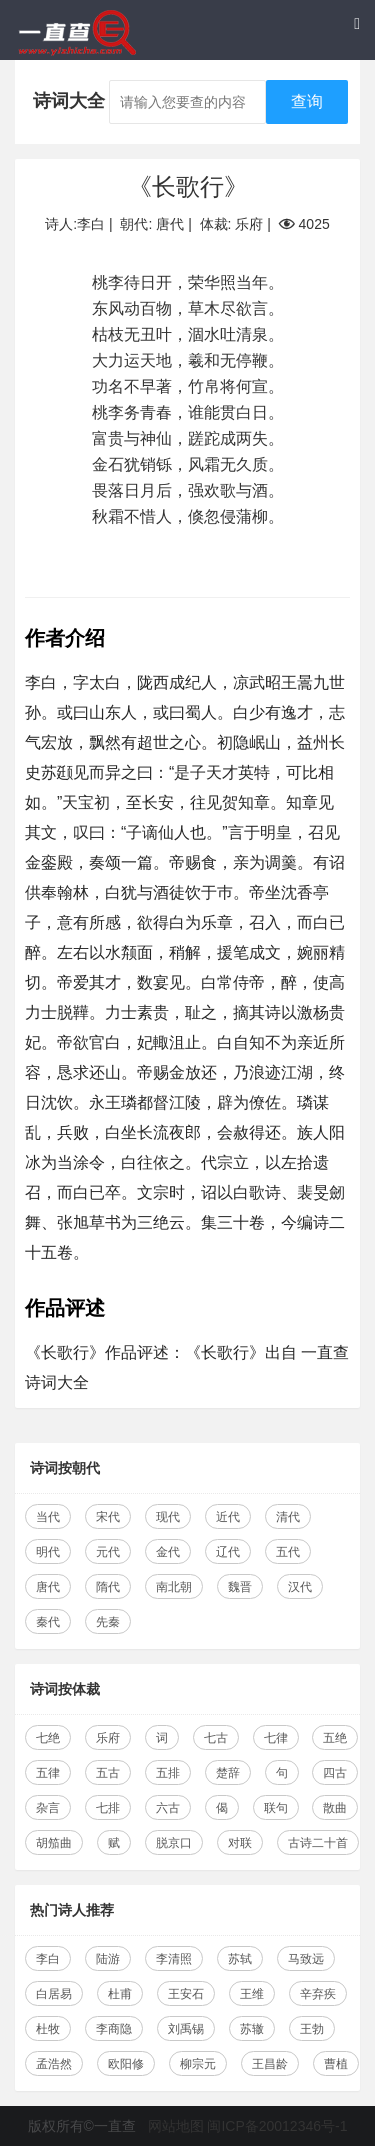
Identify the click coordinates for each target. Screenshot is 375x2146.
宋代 (108, 1517)
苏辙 (252, 2029)
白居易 (54, 1994)
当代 (48, 1517)
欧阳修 (126, 2064)
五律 (48, 1773)
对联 (240, 1843)
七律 (276, 1738)
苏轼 (240, 1959)
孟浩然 (54, 2064)
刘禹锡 (186, 2029)
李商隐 (114, 2029)
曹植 (336, 2064)
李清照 (174, 1959)
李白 (48, 1959)
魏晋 (240, 1587)
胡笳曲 (54, 1843)
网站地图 (176, 2126)
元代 (108, 1552)
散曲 (335, 1808)
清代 (288, 1517)
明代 (48, 1552)
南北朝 (174, 1587)
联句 (276, 1808)
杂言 (48, 1808)
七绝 (48, 1738)
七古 (216, 1738)
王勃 (312, 2029)
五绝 (335, 1738)
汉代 (300, 1587)
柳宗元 (198, 2064)
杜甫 (120, 1994)
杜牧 (48, 2029)
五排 (168, 1773)
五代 (288, 1552)
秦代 (48, 1622)
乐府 (108, 1738)
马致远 (306, 1959)
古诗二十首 (318, 1843)
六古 (168, 1808)
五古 (108, 1773)
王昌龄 (270, 2064)
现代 (168, 1517)
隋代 (108, 1587)
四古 (335, 1773)
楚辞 (228, 1773)
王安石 (186, 1994)
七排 (108, 1808)
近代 (228, 1517)
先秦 (108, 1622)
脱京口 (174, 1843)
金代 (168, 1552)
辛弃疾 (318, 1994)
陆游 (108, 1959)
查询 (307, 101)
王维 (252, 1994)
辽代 (228, 1552)
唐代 (48, 1587)
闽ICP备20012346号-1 (277, 2126)
